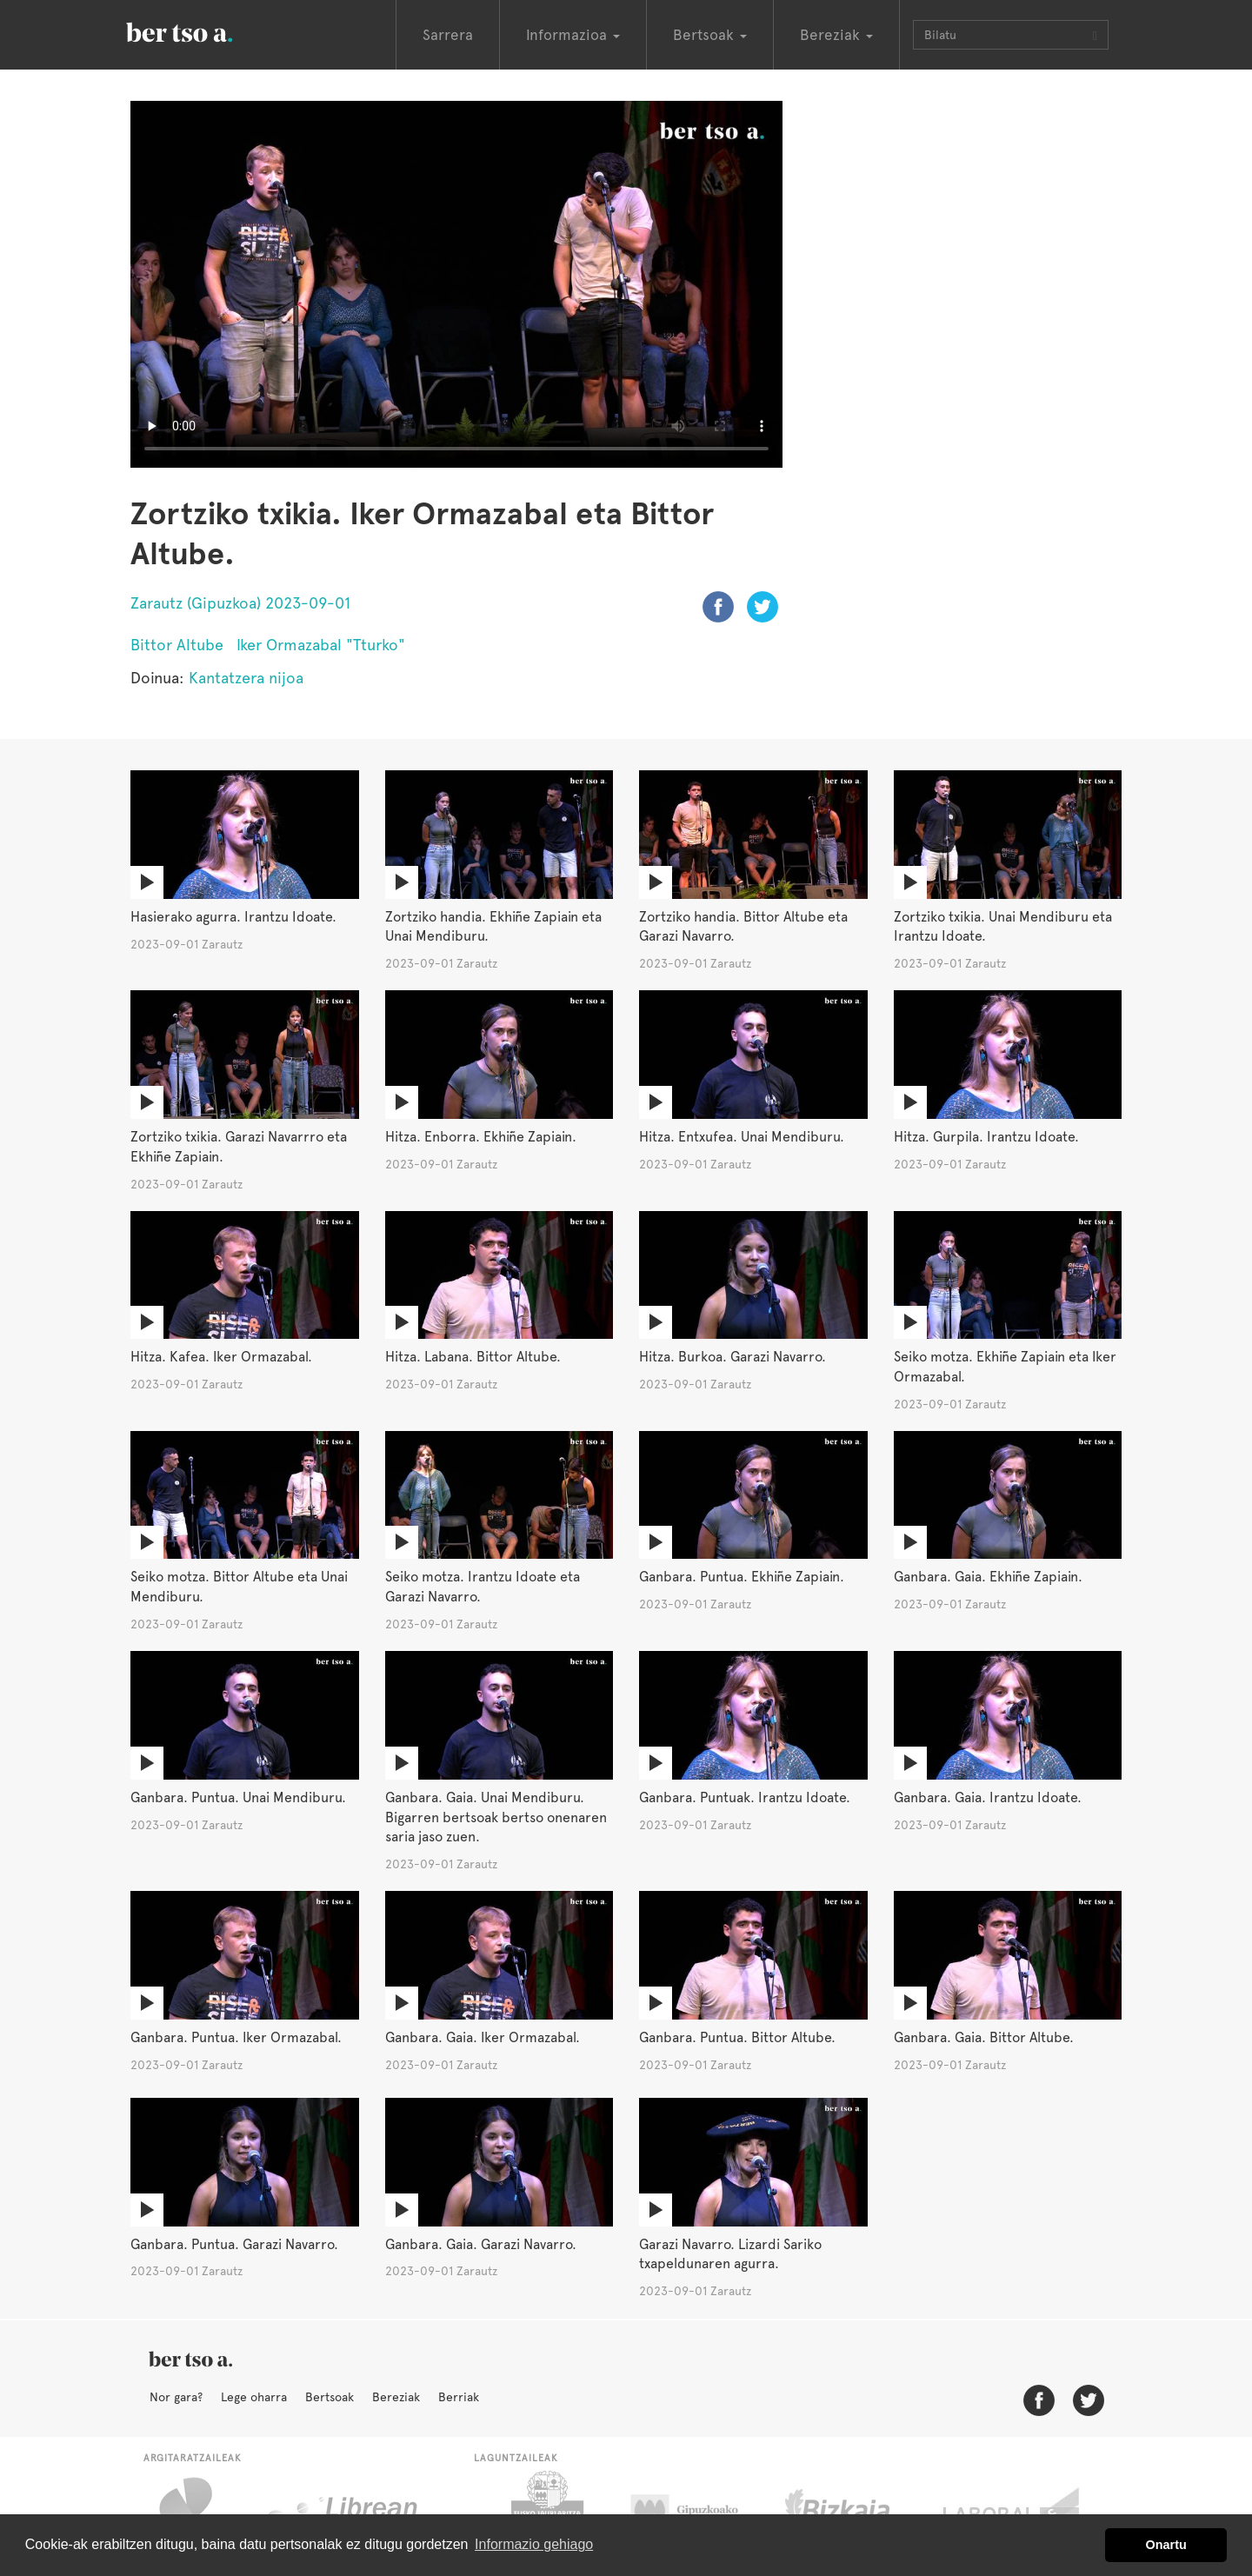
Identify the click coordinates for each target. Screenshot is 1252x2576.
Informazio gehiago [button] (534, 2544)
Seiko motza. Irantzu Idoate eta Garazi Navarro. (482, 1586)
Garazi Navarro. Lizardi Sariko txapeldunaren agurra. (730, 2254)
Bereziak (396, 2397)
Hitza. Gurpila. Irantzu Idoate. (986, 1136)
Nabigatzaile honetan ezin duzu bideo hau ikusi (456, 284)
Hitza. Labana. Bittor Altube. (473, 1356)
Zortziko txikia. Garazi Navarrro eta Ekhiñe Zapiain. (238, 1146)
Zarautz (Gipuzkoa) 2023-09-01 (240, 603)
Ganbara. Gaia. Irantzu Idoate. (988, 1797)
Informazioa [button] (573, 34)
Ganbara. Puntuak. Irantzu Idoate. (744, 1797)
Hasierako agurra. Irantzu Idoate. (233, 917)
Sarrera (448, 34)
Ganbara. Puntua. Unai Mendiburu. (238, 1797)
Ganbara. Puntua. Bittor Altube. (737, 2037)
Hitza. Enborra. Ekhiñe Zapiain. (480, 1136)
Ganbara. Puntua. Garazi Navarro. (234, 2244)
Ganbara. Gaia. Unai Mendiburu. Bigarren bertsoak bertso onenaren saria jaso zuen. (496, 1817)
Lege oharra (254, 2397)
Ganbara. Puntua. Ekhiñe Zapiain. (741, 1576)
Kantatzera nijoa (246, 678)
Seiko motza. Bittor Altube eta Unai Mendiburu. (239, 1586)
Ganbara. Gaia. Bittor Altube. (984, 2037)
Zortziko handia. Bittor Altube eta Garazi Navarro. (743, 927)
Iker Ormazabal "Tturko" (320, 645)
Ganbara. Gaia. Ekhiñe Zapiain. (988, 1576)
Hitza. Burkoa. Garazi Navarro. (732, 1356)
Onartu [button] (1166, 2545)
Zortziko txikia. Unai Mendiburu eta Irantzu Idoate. (1003, 927)
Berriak (458, 2397)
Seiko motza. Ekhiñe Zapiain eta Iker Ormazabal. (1005, 1366)
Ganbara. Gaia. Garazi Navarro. (480, 2244)
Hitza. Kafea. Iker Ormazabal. (221, 1356)
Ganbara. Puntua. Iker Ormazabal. (236, 2037)
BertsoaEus (204, 30)
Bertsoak (329, 2397)
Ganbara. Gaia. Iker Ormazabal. (482, 2037)
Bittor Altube (176, 645)
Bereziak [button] (836, 34)
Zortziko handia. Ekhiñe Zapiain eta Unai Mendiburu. (493, 927)
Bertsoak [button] (710, 34)
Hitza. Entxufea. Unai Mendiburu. (741, 1136)
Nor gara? (176, 2397)
